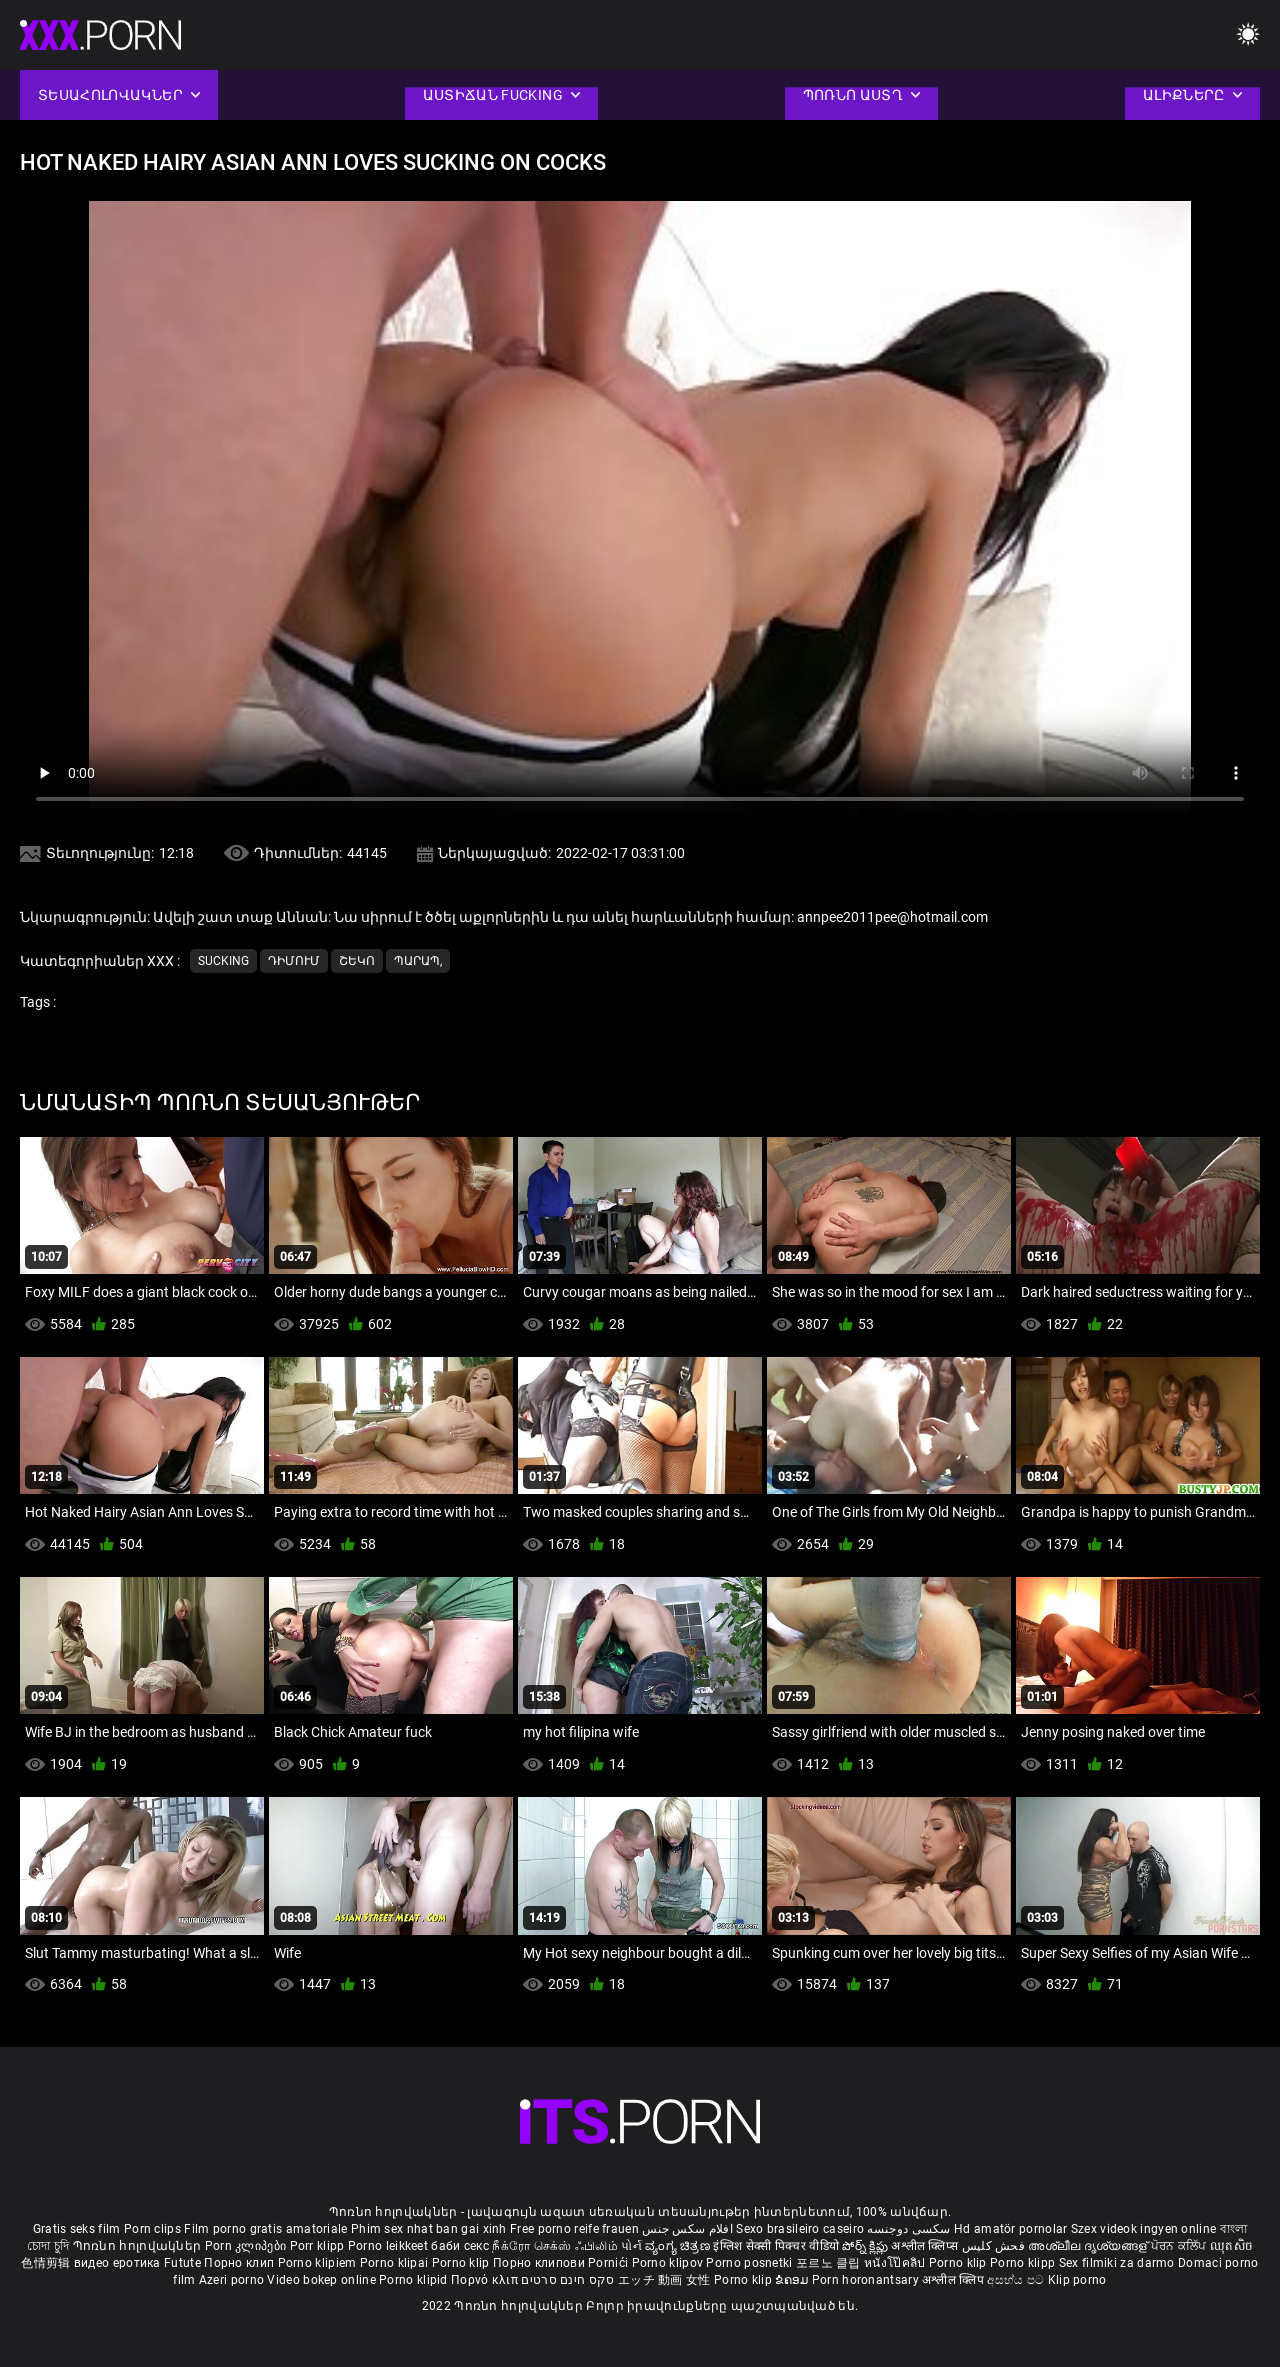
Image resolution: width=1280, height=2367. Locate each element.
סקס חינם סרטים (567, 2280)
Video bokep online (321, 2280)
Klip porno (1077, 2280)
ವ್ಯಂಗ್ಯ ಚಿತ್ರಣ (679, 2246)
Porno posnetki (751, 2263)
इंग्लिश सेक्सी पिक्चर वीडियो (776, 2246)
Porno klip (462, 2263)
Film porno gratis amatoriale (265, 2229)
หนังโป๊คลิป (896, 2263)
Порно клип (240, 2263)
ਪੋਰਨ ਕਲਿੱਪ (1180, 2246)
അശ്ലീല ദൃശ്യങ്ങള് (1089, 2246)
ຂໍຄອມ (793, 2280)
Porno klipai (396, 2263)
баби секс (460, 2246)
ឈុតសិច (1231, 2246)
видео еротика (117, 2263)
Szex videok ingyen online (1144, 2229)
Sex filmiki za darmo (1117, 2263)
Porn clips (154, 2229)
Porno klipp (1024, 2263)
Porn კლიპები (247, 2246)
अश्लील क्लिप (954, 2280)
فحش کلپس (995, 2246)
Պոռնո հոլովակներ (139, 2246)
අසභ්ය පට (1017, 2280)
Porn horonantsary (867, 2280)
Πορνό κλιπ (486, 2280)
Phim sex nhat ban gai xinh (429, 2229)
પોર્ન (631, 2246)
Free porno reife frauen (574, 2229)
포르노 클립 (830, 2263)
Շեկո (357, 961)
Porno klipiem (319, 2263)
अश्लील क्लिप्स (926, 2246)
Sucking (223, 961)
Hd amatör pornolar (1010, 2229)
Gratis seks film (77, 2229)
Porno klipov (669, 2263)
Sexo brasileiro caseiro (800, 2229)
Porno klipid (415, 2280)
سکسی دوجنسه (908, 2229)
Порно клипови (540, 2263)
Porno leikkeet (390, 2246)
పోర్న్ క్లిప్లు (866, 2246)
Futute (182, 2263)
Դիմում (294, 961)
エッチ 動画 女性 (664, 2280)
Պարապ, (418, 961)
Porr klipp (319, 2246)
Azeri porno (233, 2280)
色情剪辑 (47, 2263)
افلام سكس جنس (687, 2229)
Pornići (609, 2263)
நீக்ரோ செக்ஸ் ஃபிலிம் (555, 2246)
